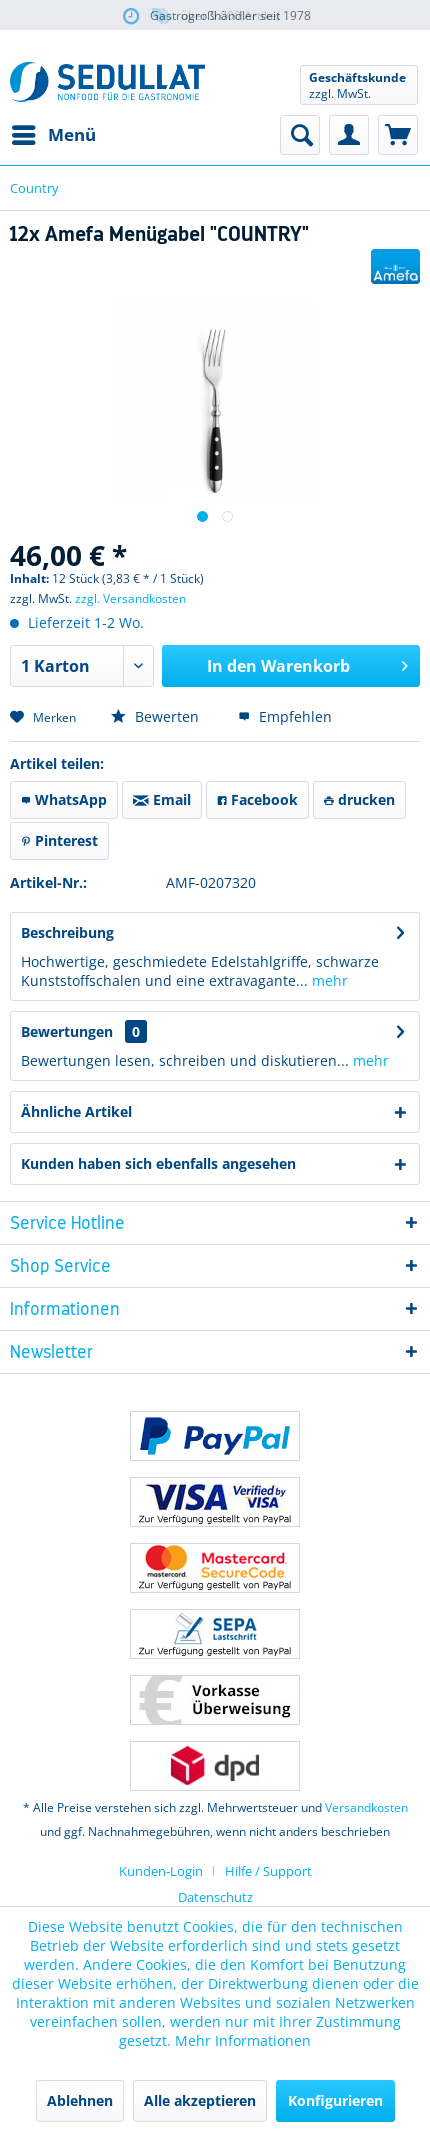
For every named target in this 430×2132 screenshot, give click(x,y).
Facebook (257, 799)
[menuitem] (53, 135)
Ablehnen (80, 2100)
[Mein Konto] (349, 135)
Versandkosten (366, 1807)
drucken (359, 799)
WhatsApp (64, 799)
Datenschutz (215, 1897)
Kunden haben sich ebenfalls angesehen (158, 1163)
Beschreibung (67, 932)
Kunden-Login (161, 1871)
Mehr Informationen (243, 2040)
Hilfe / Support (268, 1871)
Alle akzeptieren (200, 2100)
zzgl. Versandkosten (130, 598)
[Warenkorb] (398, 135)
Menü (54, 132)
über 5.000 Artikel (214, 16)
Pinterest (59, 840)
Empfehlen (285, 716)
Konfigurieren (335, 2100)
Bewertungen (67, 1031)
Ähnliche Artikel (76, 1111)
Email (162, 799)
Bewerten (155, 716)
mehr (328, 980)
